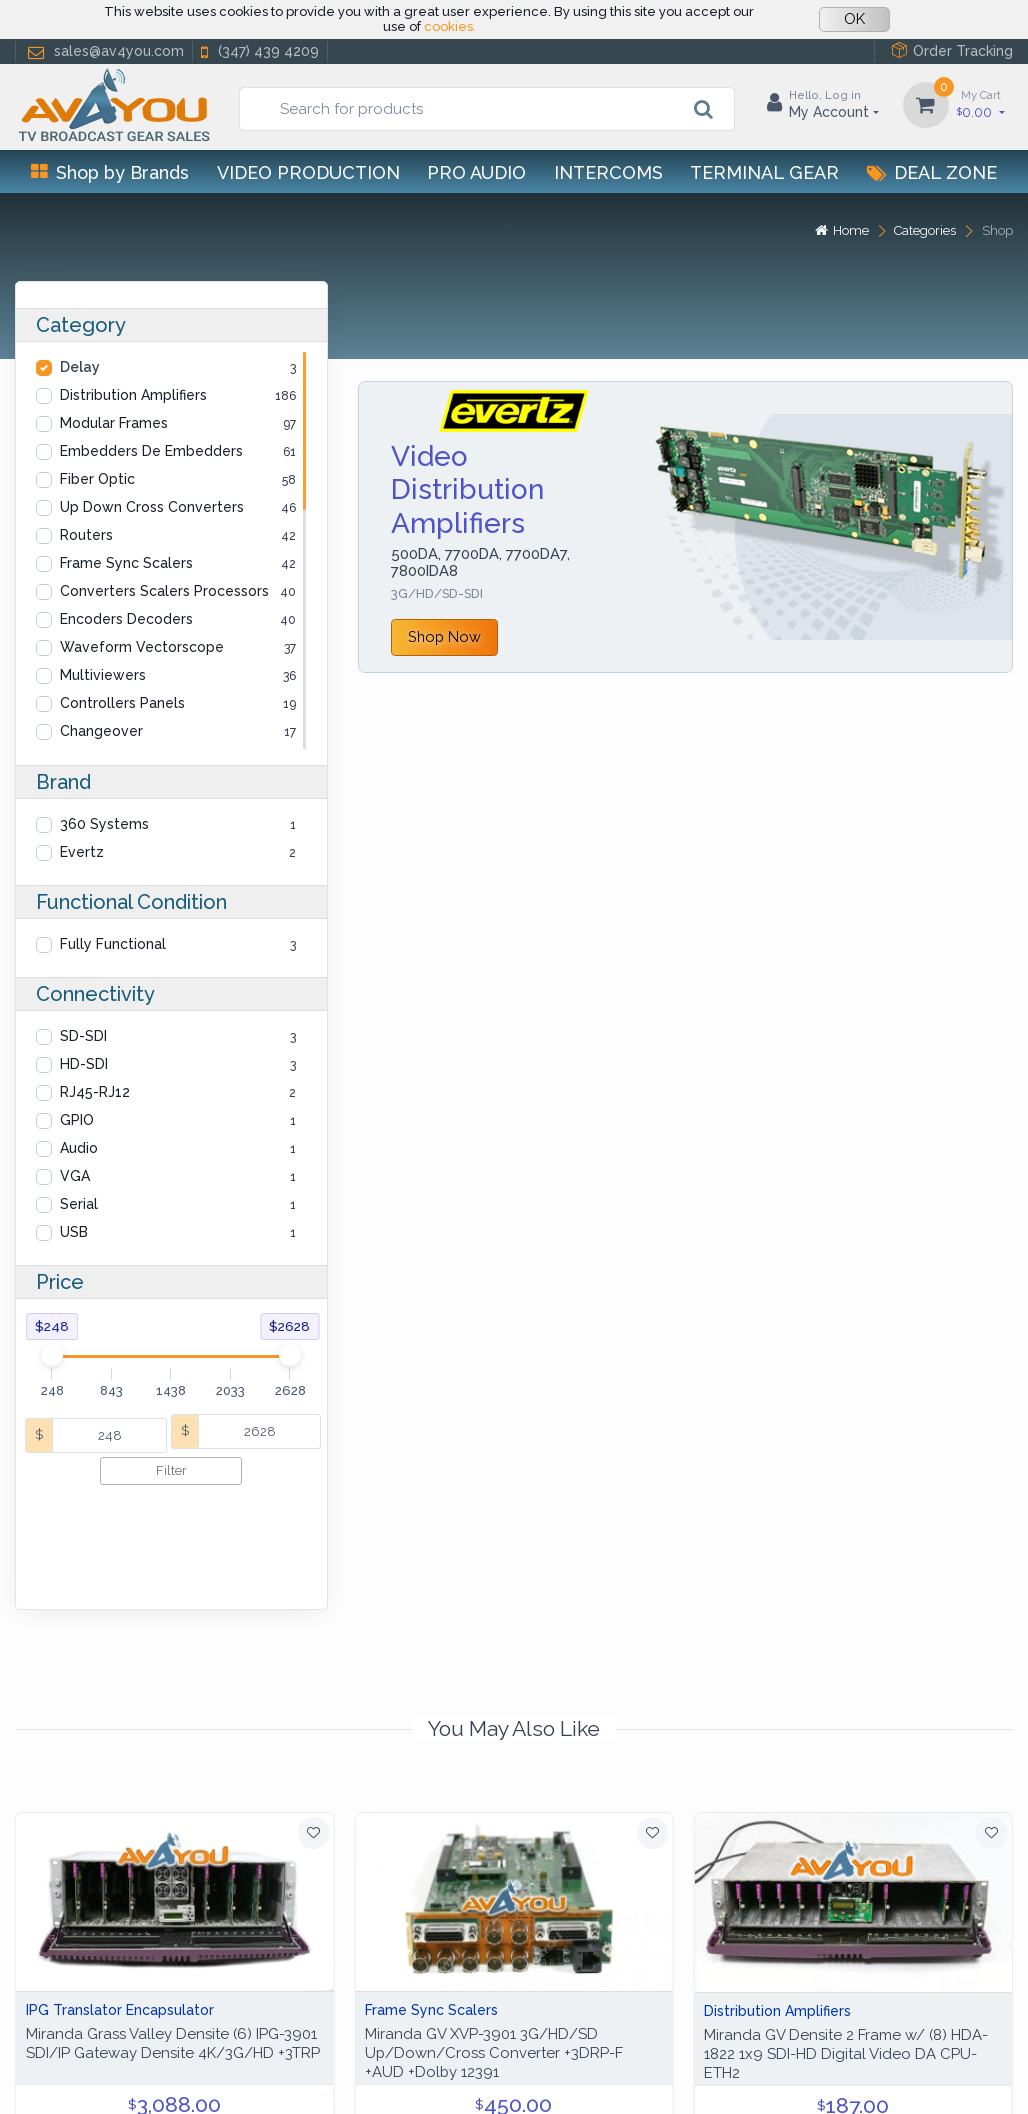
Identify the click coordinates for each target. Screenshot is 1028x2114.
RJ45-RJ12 (95, 1092)
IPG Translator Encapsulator (120, 1915)
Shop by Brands (110, 172)
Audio (79, 1148)
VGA (75, 1176)
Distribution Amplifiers (133, 395)
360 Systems (104, 824)
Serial (79, 1204)
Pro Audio (476, 172)
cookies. (450, 26)
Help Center (59, 2074)
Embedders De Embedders (151, 451)
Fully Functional (113, 944)
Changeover (101, 731)
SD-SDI (83, 1036)
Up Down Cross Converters (152, 507)
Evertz (82, 852)
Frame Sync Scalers (126, 563)
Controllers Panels (122, 703)
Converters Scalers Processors (164, 591)
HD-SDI (84, 1064)
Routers (86, 535)
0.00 (981, 103)
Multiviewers (103, 675)
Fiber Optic (97, 479)
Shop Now (444, 636)
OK (854, 19)
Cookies (216, 2074)
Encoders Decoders (126, 619)
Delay (80, 367)
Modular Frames (114, 423)
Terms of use (308, 2074)
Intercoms (608, 172)
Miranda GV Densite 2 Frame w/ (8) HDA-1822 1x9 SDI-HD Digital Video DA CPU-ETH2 (846, 1959)
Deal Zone (932, 172)
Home (842, 230)
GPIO (77, 1120)
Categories (925, 230)
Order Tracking (952, 50)
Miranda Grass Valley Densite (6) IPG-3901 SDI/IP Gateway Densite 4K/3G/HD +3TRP (173, 1948)
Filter (171, 1470)
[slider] (52, 1355)
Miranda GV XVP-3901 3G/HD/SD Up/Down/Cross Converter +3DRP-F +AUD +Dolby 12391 (494, 1958)
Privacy (145, 2074)
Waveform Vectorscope (142, 647)
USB (74, 1232)
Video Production (308, 172)
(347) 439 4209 (258, 51)
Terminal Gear (764, 172)
